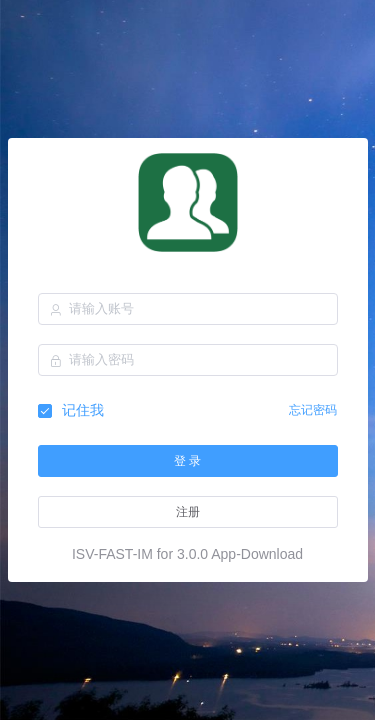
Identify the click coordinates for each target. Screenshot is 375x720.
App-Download (257, 554)
